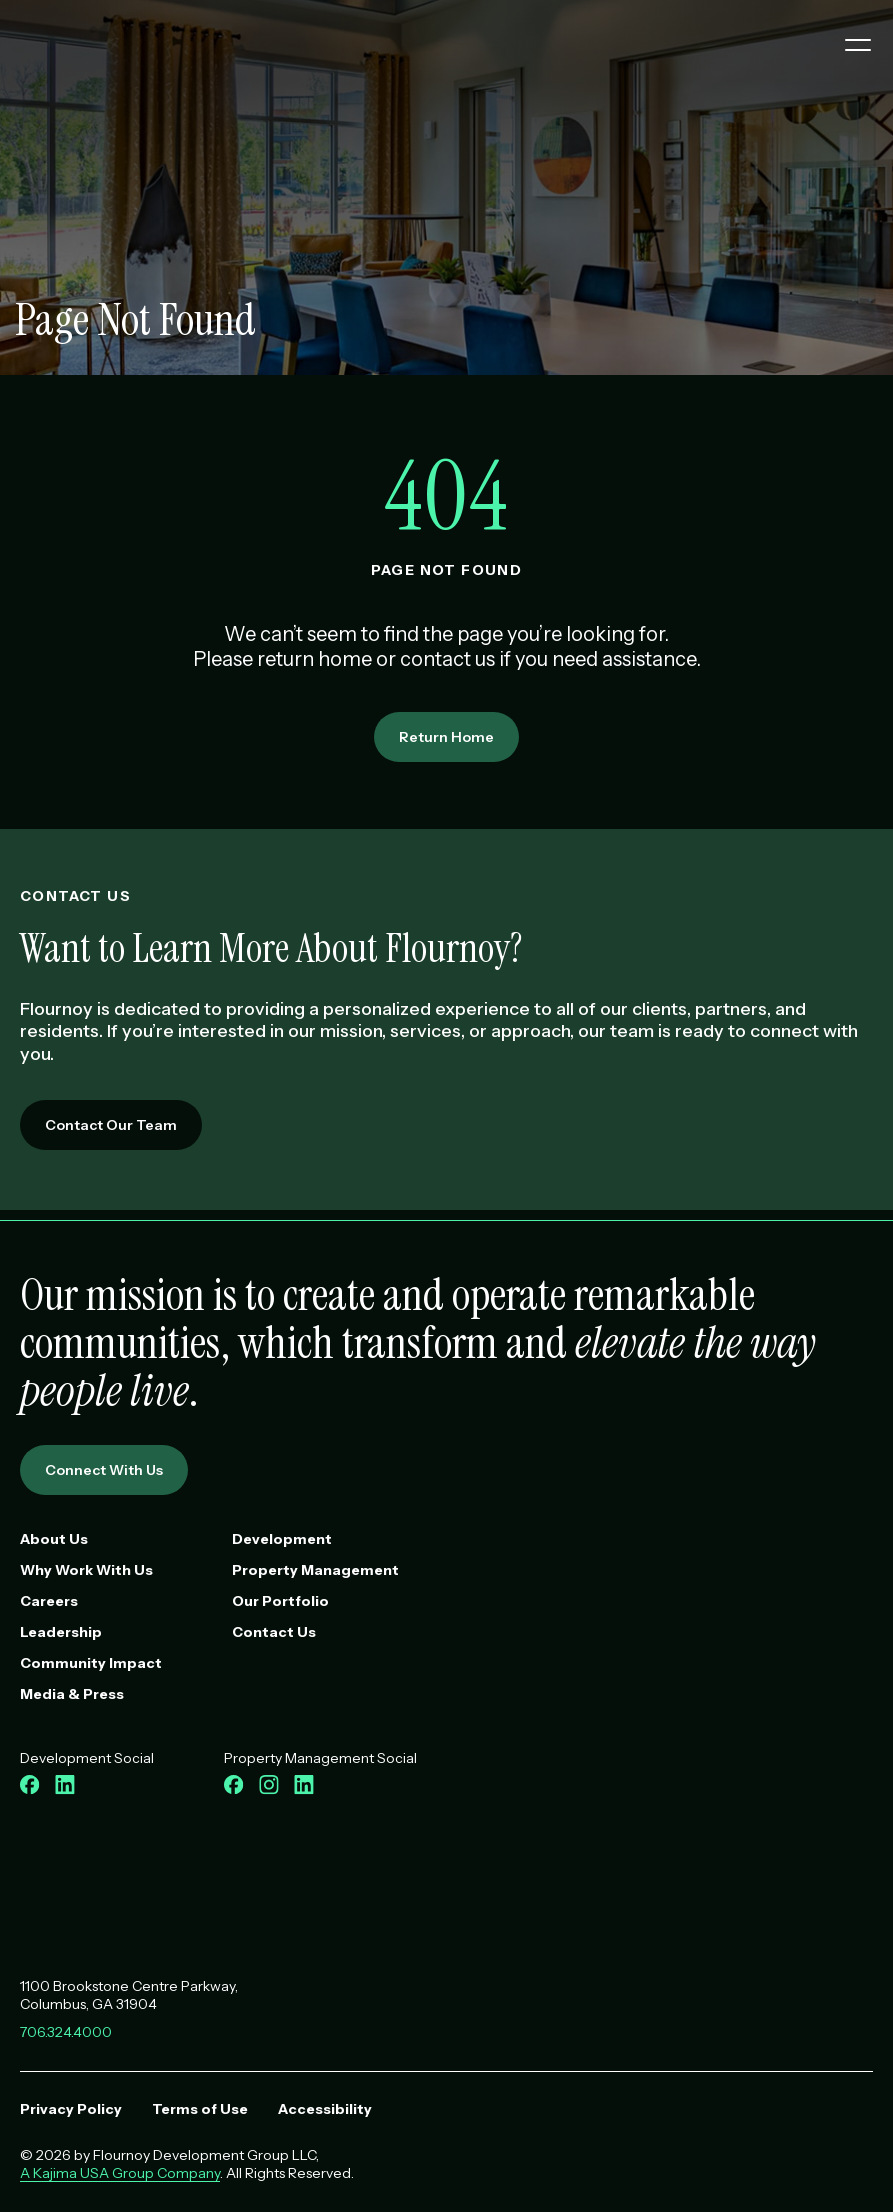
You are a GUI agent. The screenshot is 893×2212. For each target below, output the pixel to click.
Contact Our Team (111, 1125)
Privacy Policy (71, 2109)
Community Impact (91, 1663)
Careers (49, 1601)
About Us (54, 1539)
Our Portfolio (280, 1601)
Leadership (61, 1632)
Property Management (315, 1570)
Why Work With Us (86, 1570)
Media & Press (72, 1694)
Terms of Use (200, 2109)
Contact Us (274, 1632)
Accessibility (325, 2109)
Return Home (446, 737)
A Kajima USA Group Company (120, 2173)
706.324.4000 (66, 2032)
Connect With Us (104, 1470)
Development (282, 1539)
